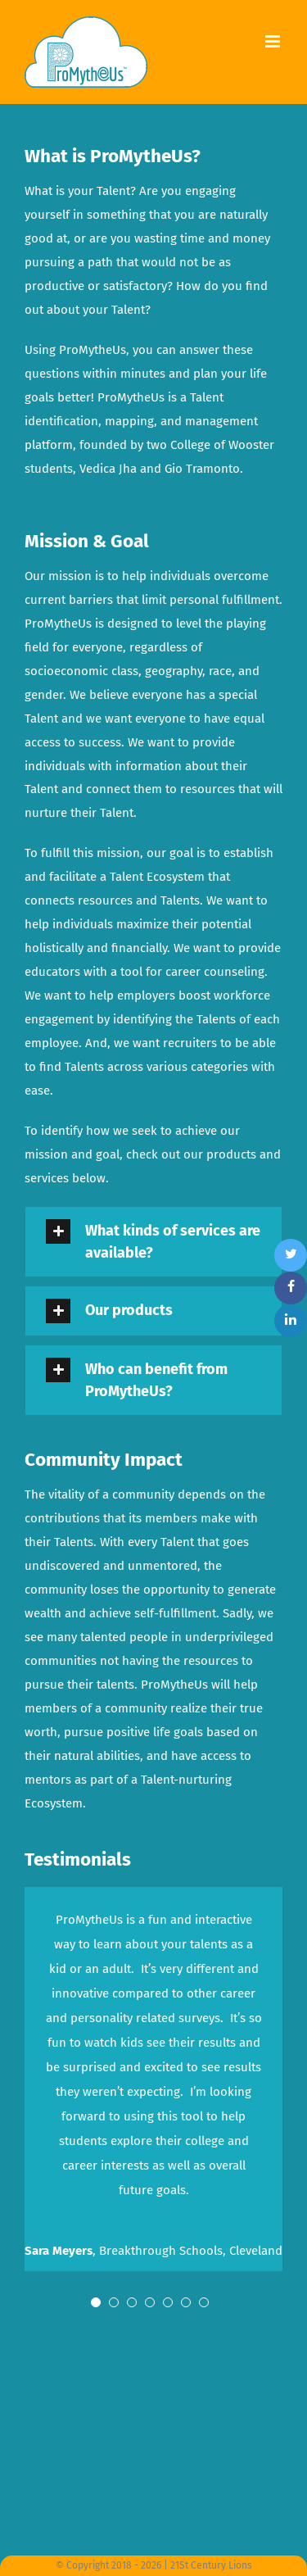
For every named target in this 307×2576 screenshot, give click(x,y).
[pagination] (96, 2306)
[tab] (153, 1242)
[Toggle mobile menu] (273, 41)
